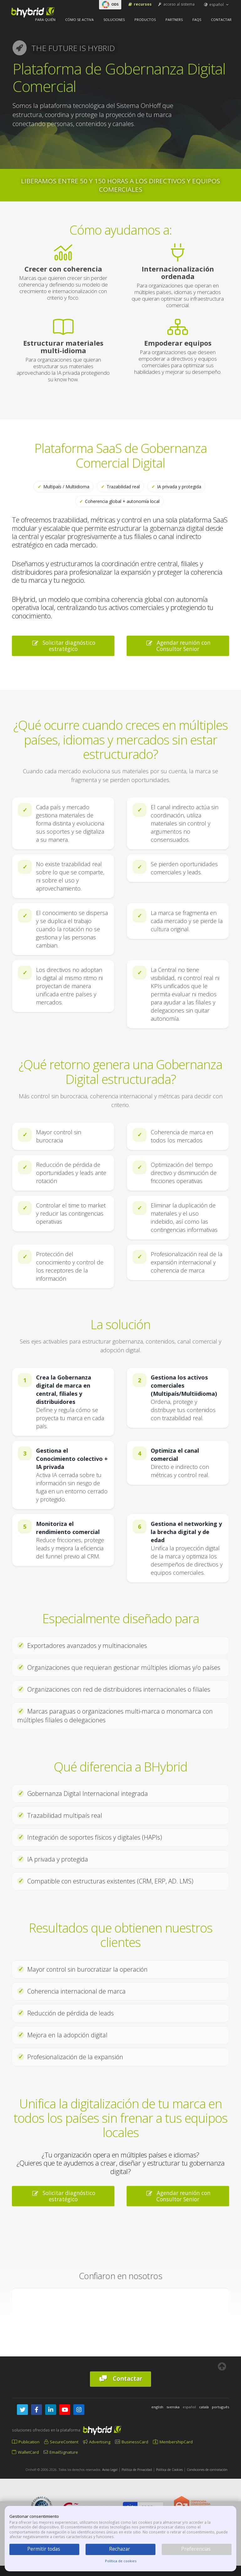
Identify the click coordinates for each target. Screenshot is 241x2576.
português (220, 2407)
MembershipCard (173, 2442)
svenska (173, 2407)
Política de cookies (120, 2560)
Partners (174, 19)
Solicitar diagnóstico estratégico (63, 646)
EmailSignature (61, 2452)
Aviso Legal (110, 2469)
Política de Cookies (169, 2469)
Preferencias (196, 2548)
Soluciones (114, 19)
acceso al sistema (176, 4)
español (216, 4)
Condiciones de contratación (207, 2469)
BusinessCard (131, 2442)
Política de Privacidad (137, 2469)
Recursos (140, 4)
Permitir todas (43, 2548)
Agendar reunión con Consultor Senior (178, 646)
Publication (25, 2442)
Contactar (221, 19)
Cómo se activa (79, 19)
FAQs (196, 19)
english (157, 2407)
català (204, 2407)
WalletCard (25, 2452)
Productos (145, 19)
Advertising (96, 2442)
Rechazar (119, 2548)
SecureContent (61, 2442)
